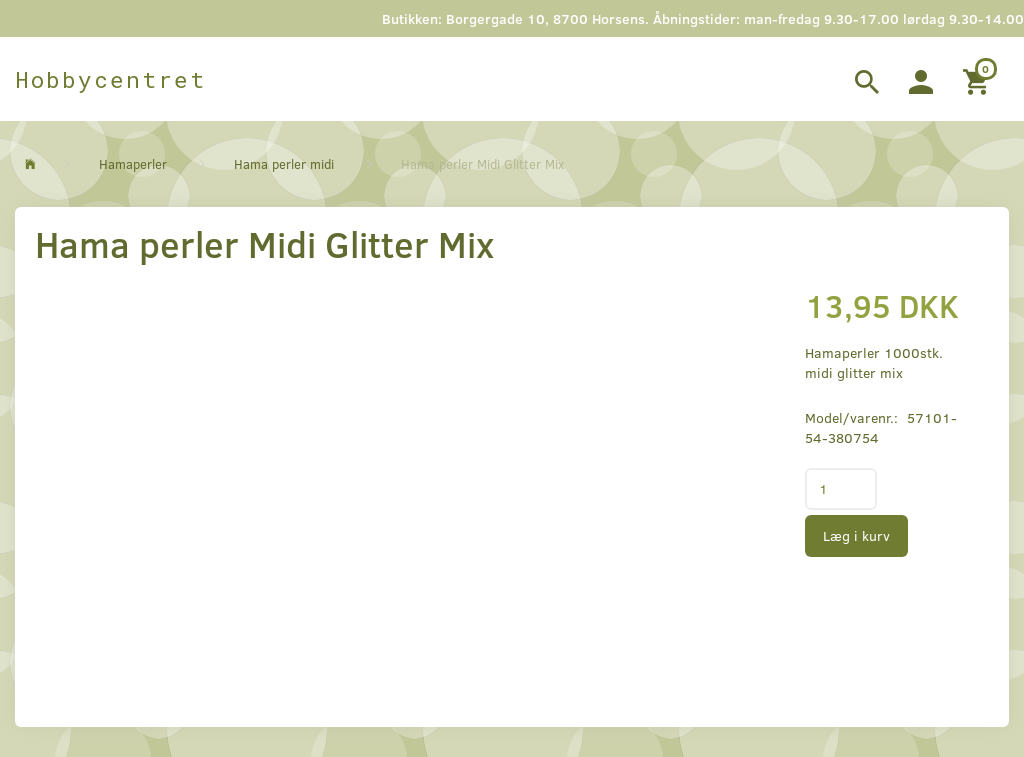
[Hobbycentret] (110, 79)
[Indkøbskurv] (978, 79)
